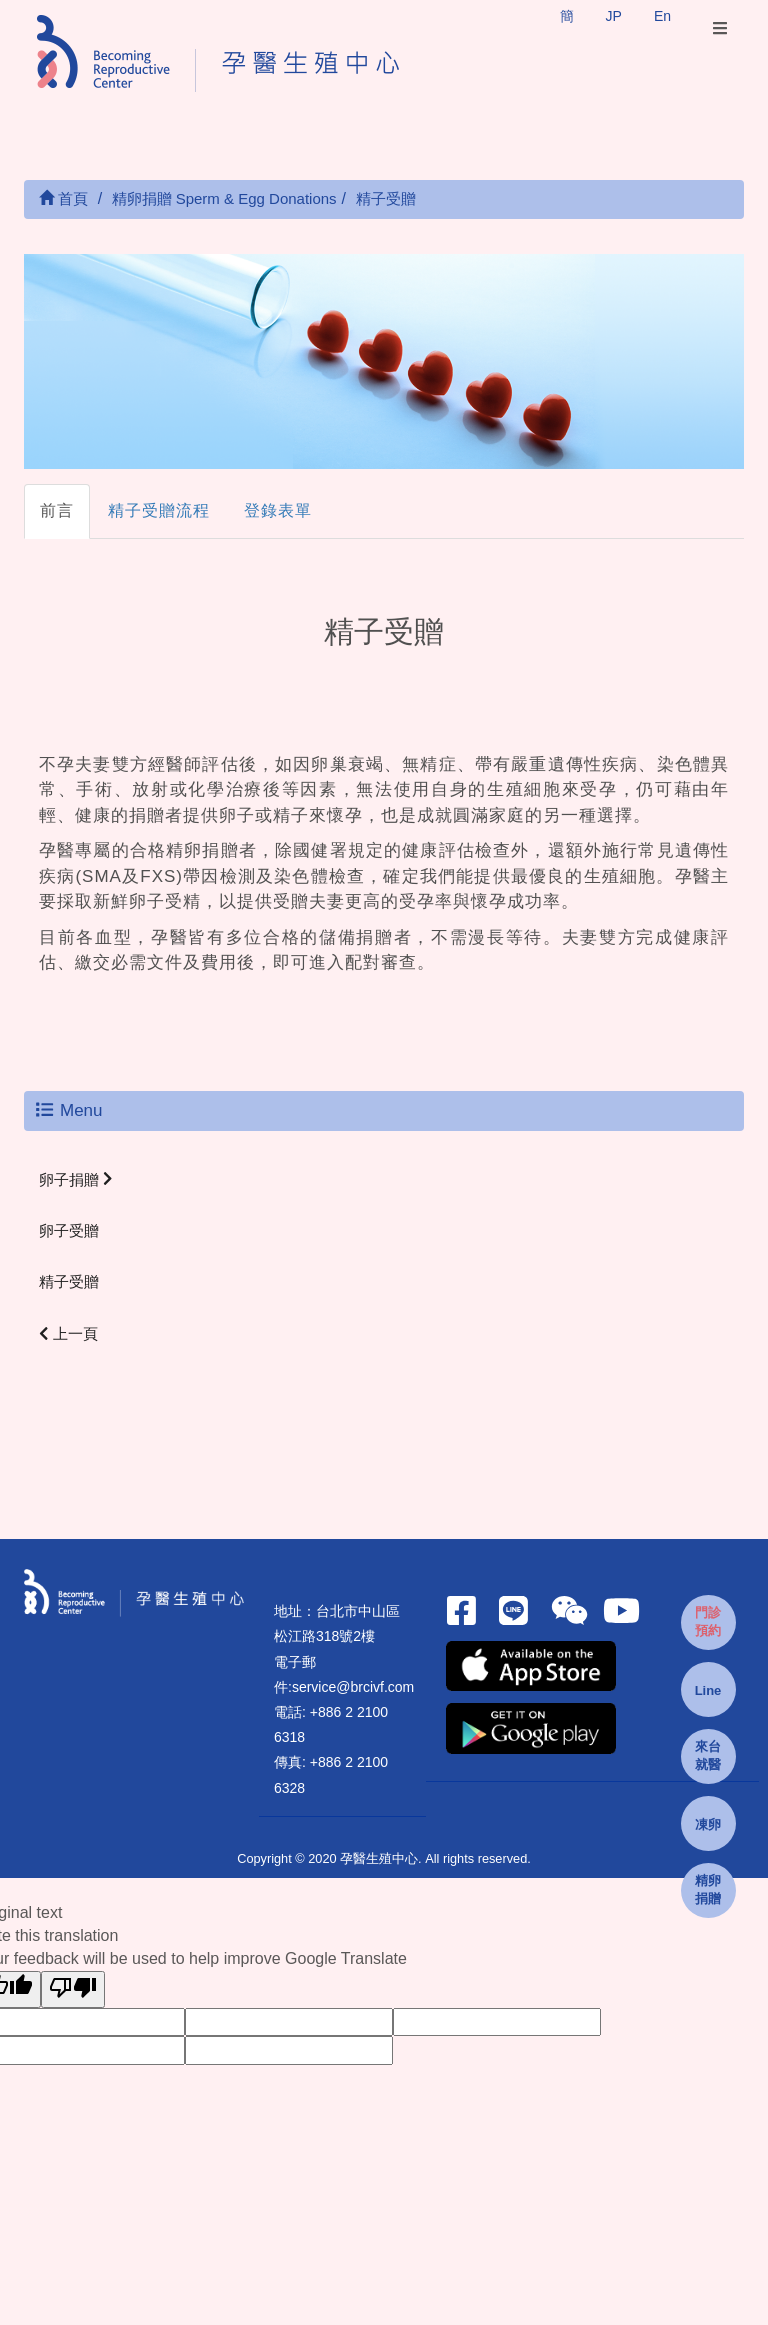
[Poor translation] (73, 1989)
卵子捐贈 (76, 1179)
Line (708, 1690)
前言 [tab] (57, 510)
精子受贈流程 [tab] (159, 510)
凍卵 (708, 1824)
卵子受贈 (69, 1230)
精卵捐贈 (708, 1890)
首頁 (63, 198)
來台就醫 (708, 1756)
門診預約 (708, 1622)
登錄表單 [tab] (278, 510)
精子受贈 (69, 1281)
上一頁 (68, 1333)
